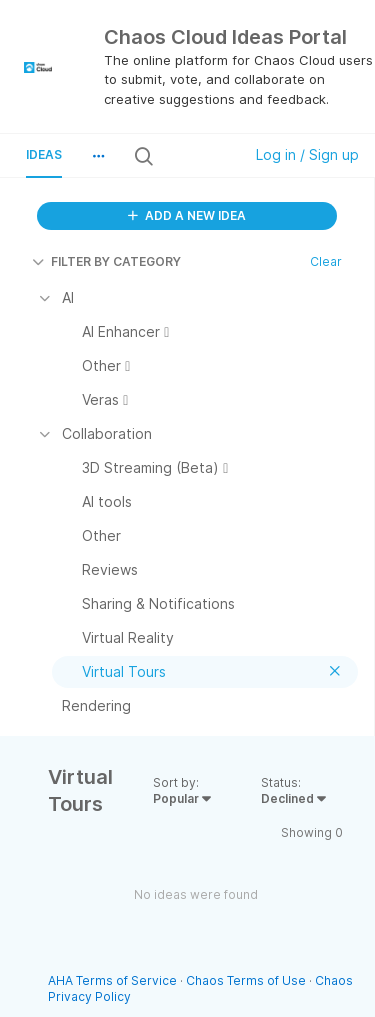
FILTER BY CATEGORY (106, 261)
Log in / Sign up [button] (307, 154)
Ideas (44, 154)
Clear (326, 261)
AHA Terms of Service (114, 980)
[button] (98, 156)
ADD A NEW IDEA (187, 215)
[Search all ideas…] (196, 156)
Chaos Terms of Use (246, 980)
